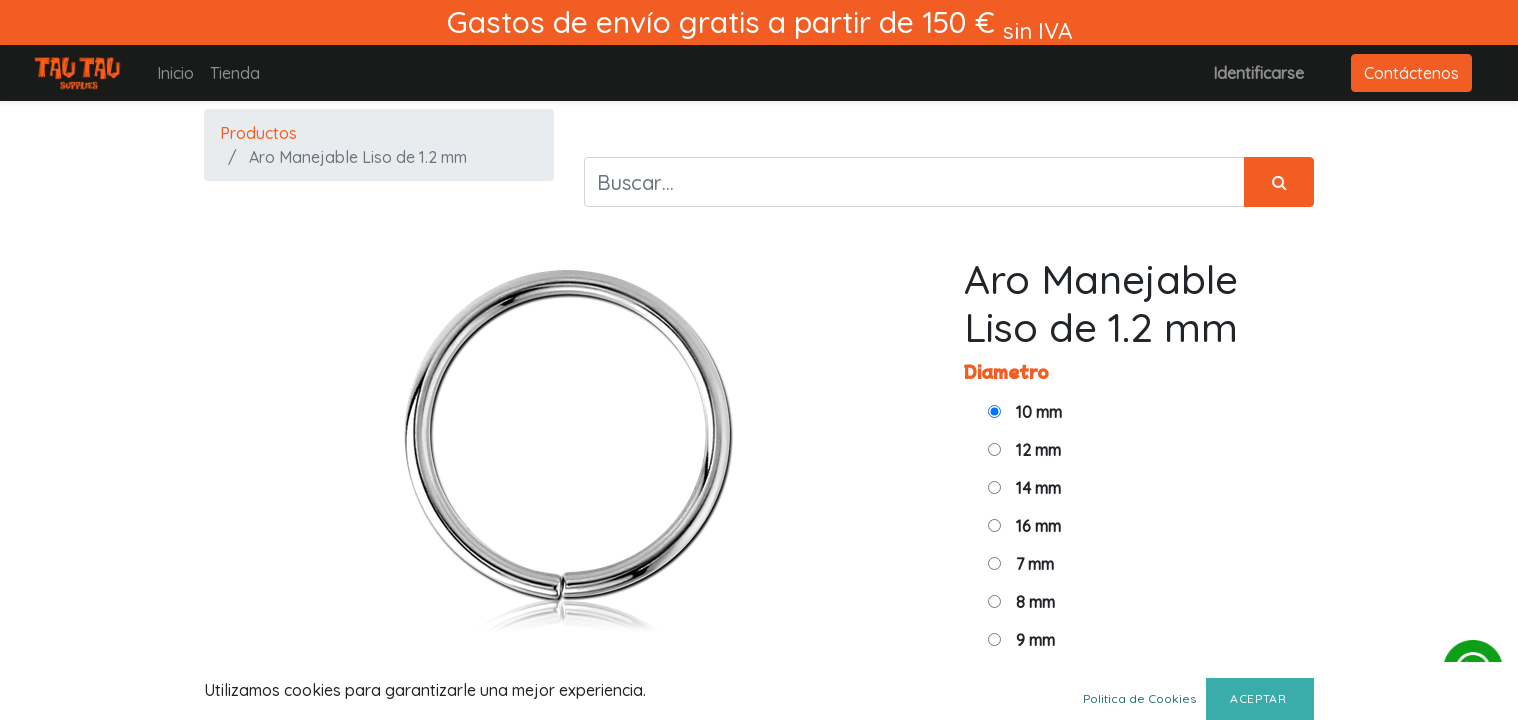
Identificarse (1258, 73)
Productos (258, 133)
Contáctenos (1411, 73)
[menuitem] (175, 73)
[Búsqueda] (1279, 182)
